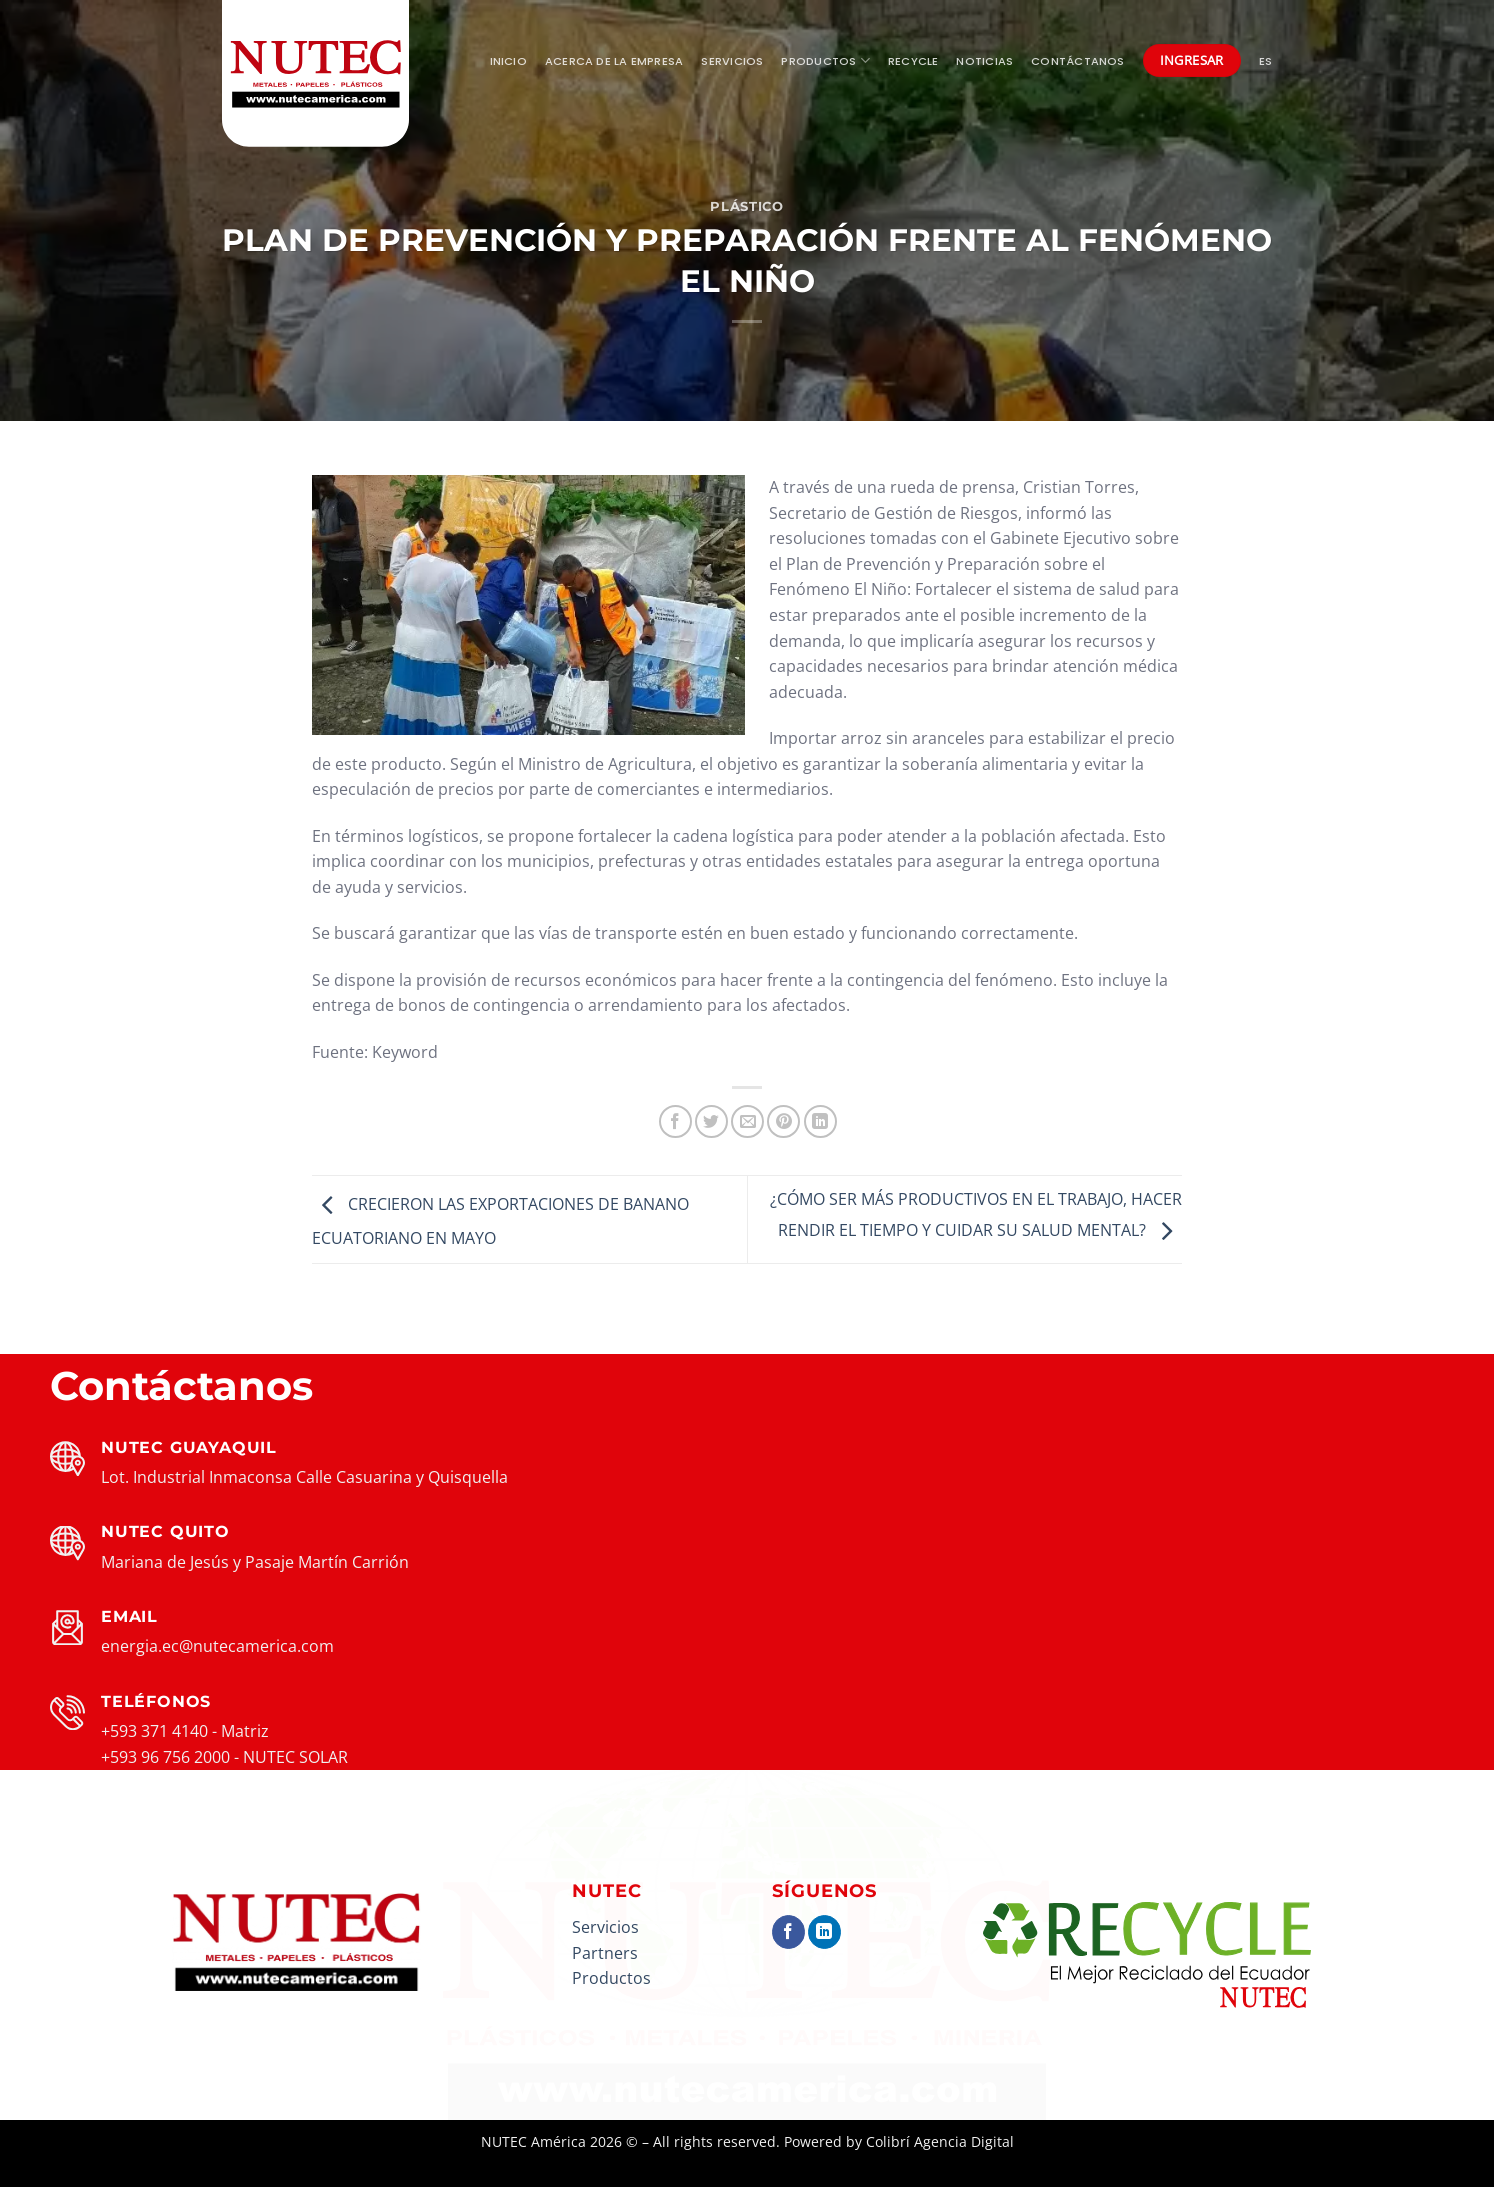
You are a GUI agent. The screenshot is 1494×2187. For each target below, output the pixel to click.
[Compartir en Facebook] (675, 1121)
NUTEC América (533, 2141)
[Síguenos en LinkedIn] (824, 1932)
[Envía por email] (747, 1121)
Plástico (746, 206)
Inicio (508, 61)
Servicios (732, 61)
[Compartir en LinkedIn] (820, 1121)
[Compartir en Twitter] (711, 1121)
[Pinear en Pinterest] (783, 1121)
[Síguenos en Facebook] (788, 1932)
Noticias (984, 61)
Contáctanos (1077, 61)
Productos (825, 60)
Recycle (913, 61)
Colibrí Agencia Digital (940, 2141)
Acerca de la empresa (614, 61)
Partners (605, 1953)
